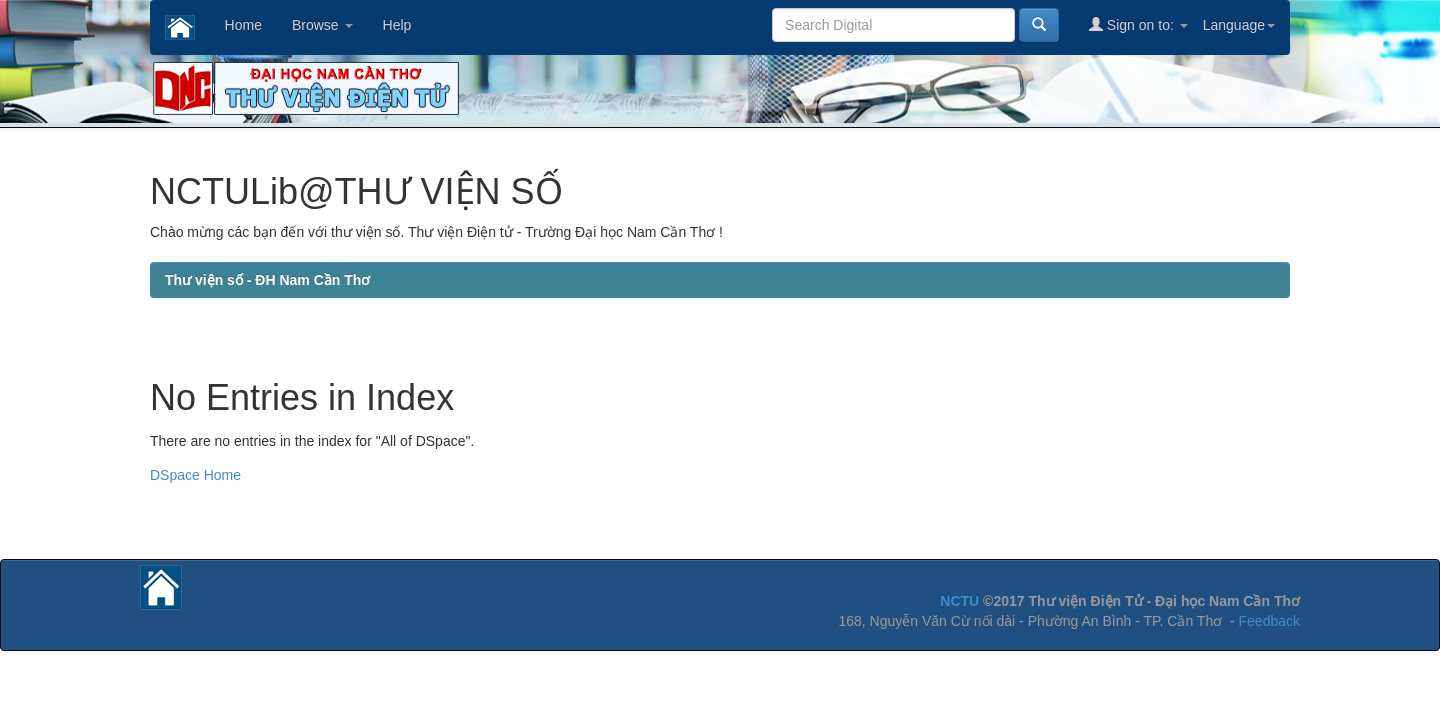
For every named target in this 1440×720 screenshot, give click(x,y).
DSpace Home (195, 475)
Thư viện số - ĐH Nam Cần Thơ (267, 280)
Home (243, 25)
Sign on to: (1138, 24)
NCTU (959, 601)
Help (397, 25)
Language (1239, 25)
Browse (322, 25)
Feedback (1269, 621)
